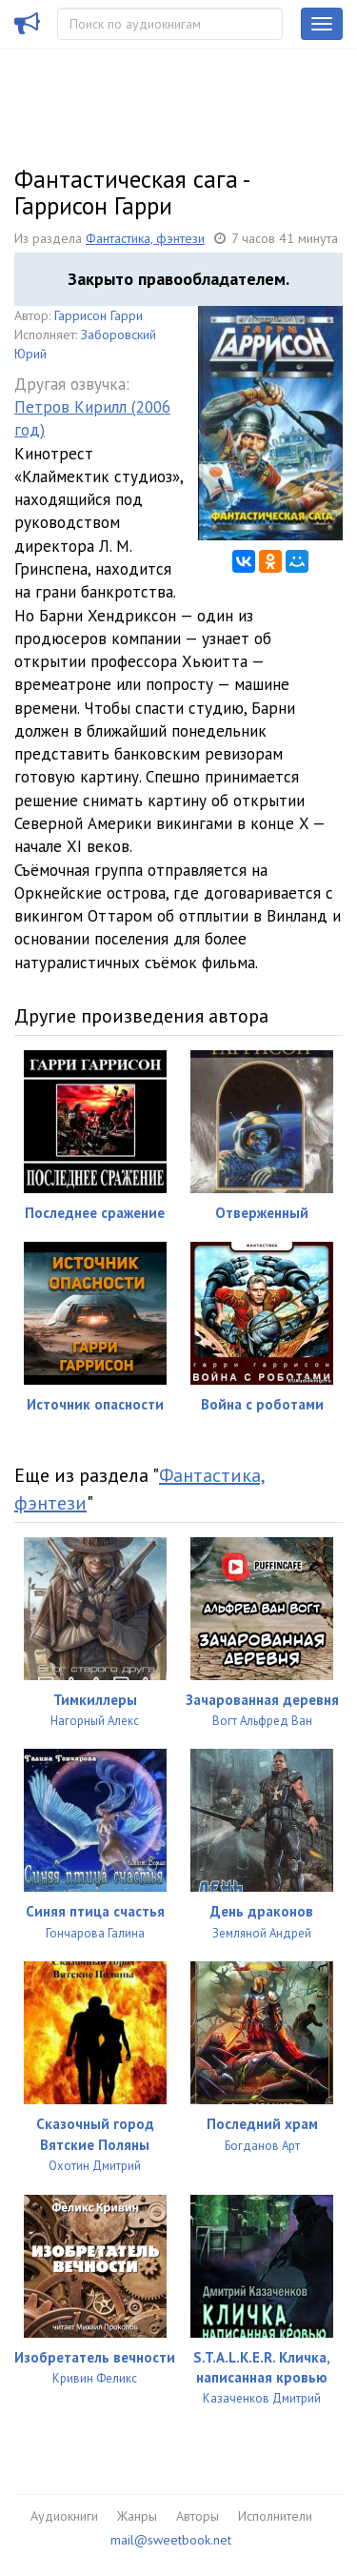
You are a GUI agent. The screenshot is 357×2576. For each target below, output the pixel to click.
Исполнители (275, 2516)
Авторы (197, 2516)
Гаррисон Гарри (98, 315)
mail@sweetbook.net (170, 2539)
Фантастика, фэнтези (145, 238)
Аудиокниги (64, 2516)
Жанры (137, 2516)
